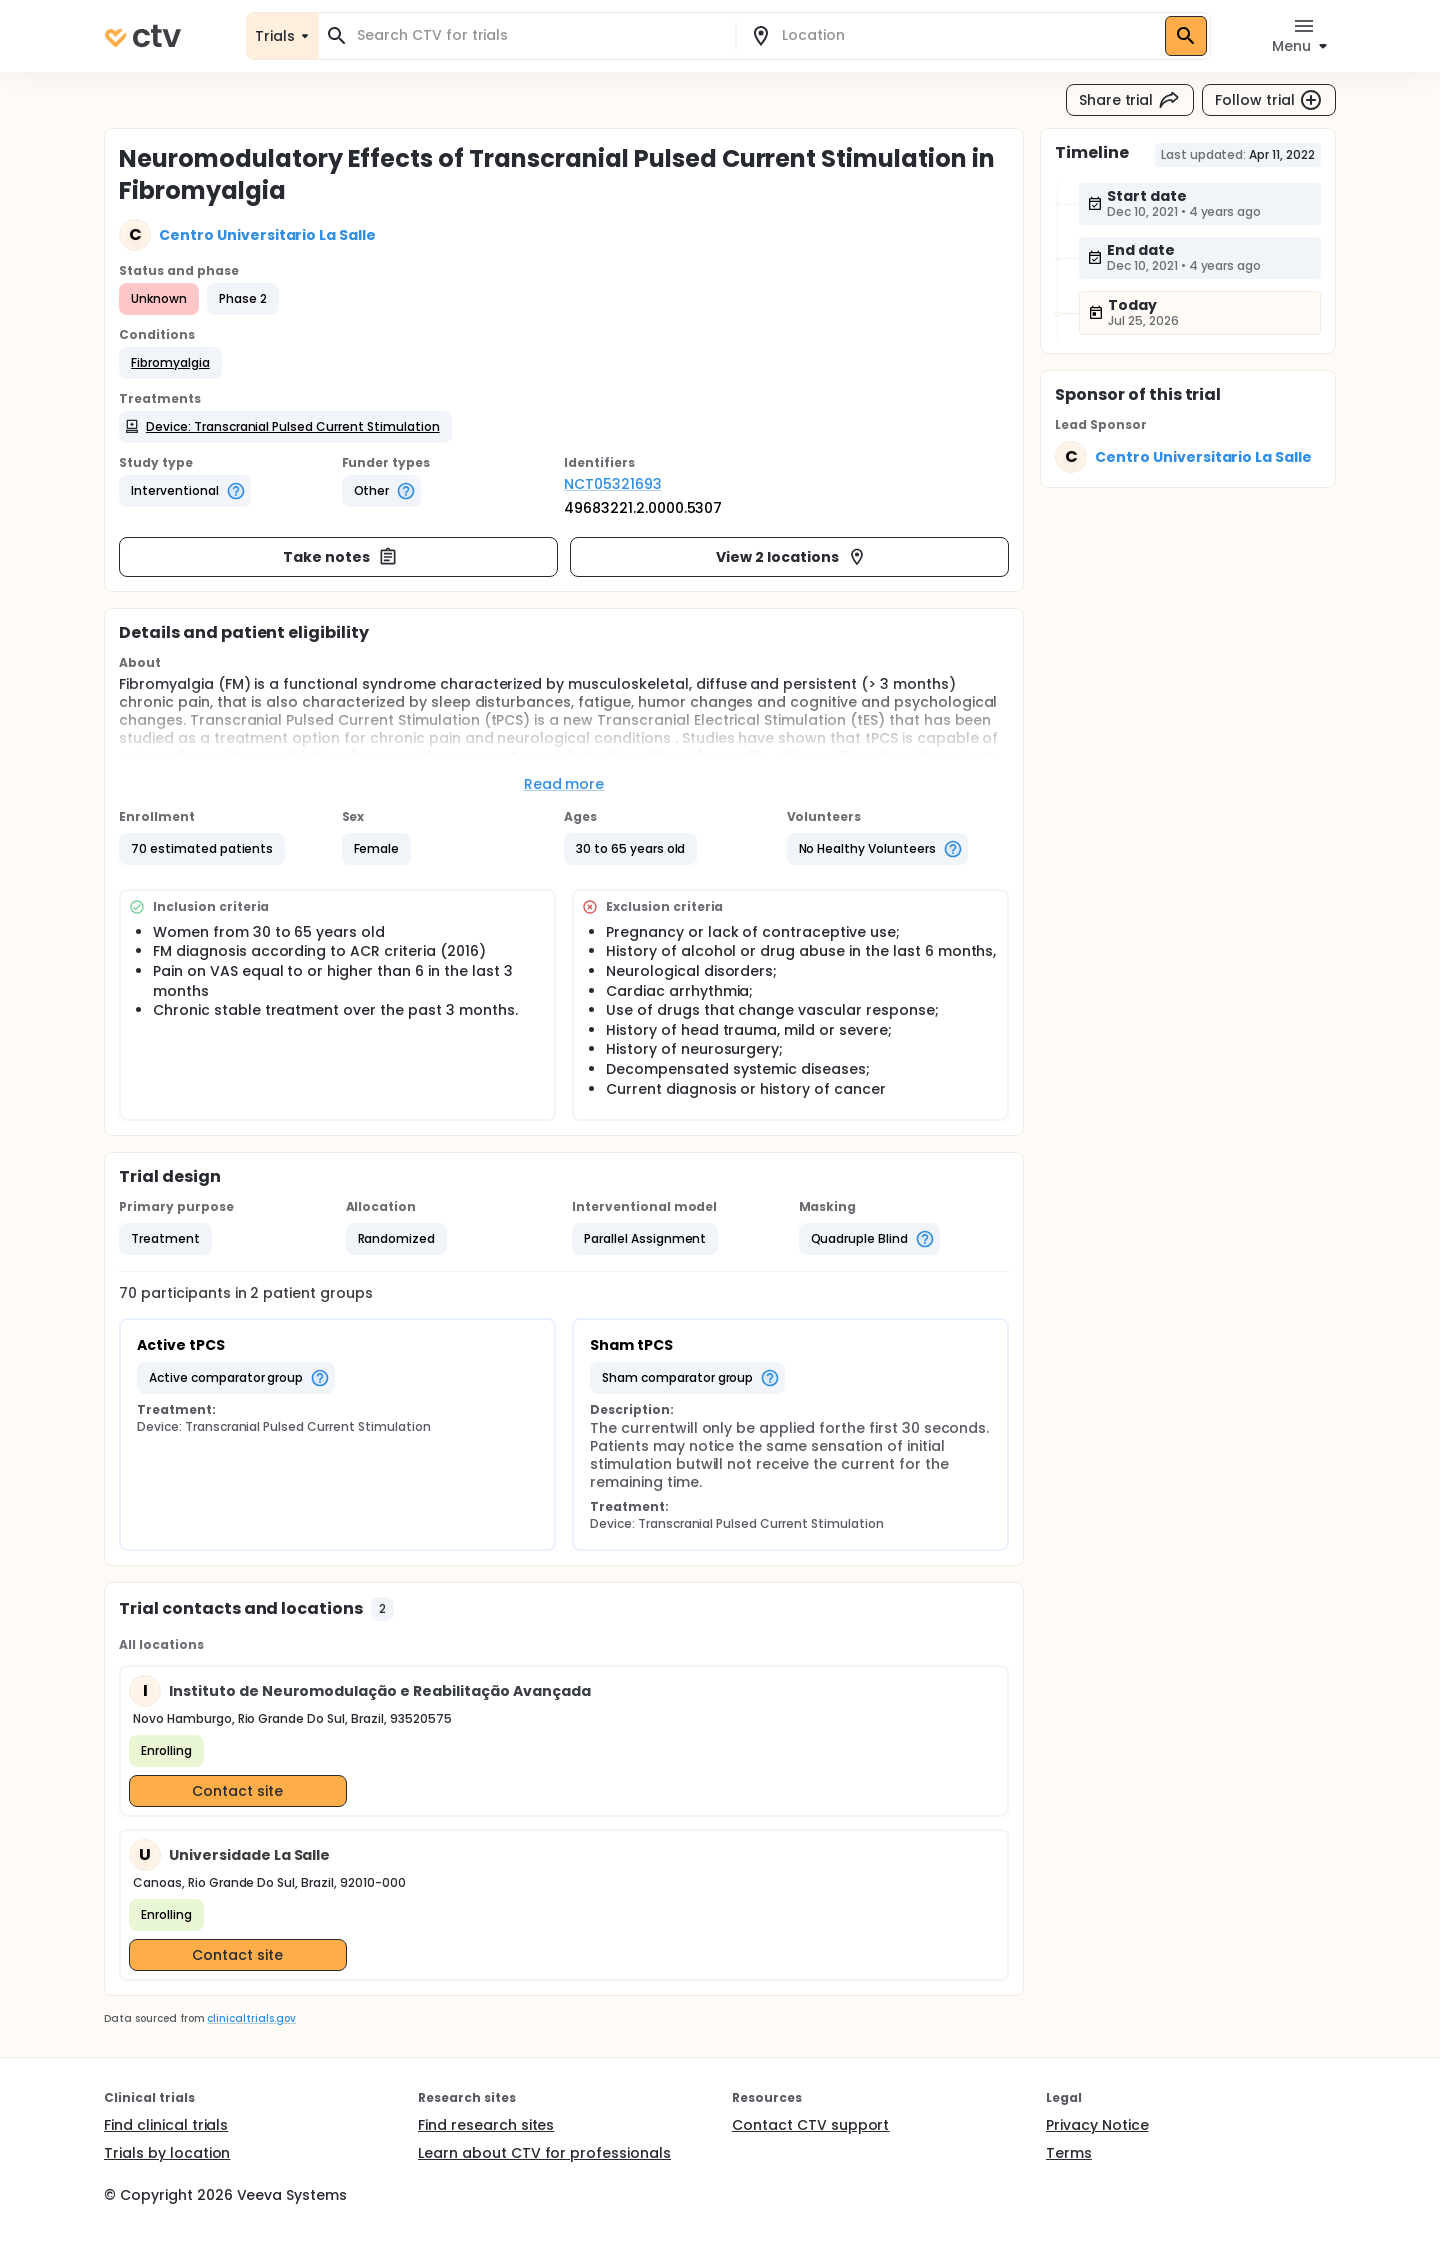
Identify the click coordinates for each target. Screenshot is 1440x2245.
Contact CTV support (810, 2125)
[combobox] (539, 35)
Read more (564, 784)
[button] (170, 363)
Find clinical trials (166, 2125)
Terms (1069, 2153)
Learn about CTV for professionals (544, 2153)
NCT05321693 (613, 484)
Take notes (340, 557)
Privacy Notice (1097, 2125)
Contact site (237, 1791)
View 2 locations (791, 557)
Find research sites (486, 2125)
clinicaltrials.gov (251, 2018)
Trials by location (167, 2153)
